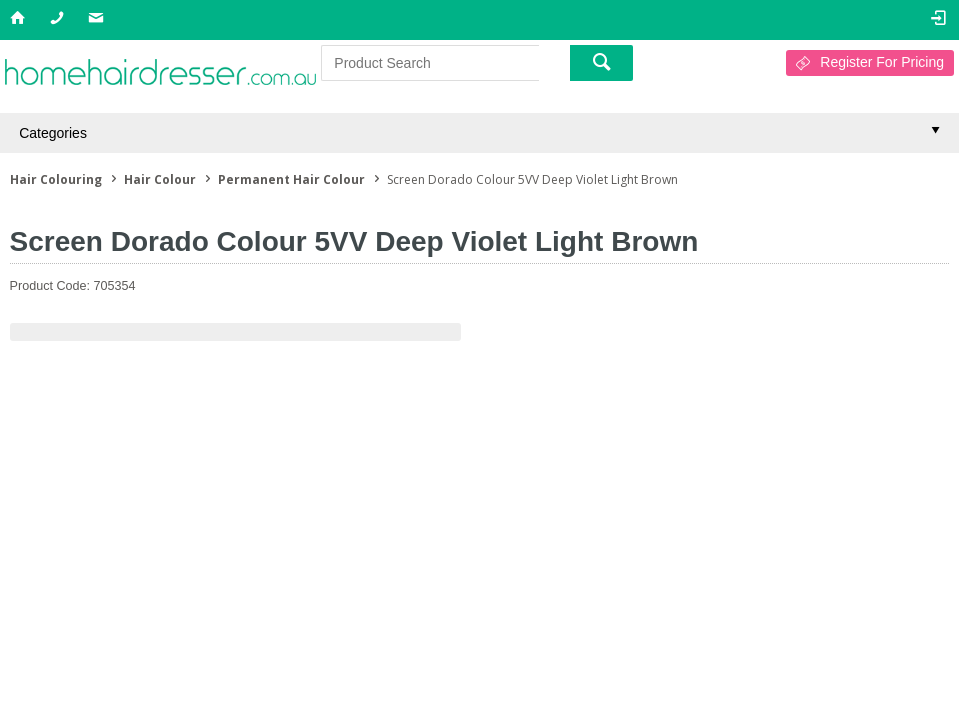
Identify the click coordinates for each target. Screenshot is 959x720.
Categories (53, 133)
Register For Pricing (882, 62)
